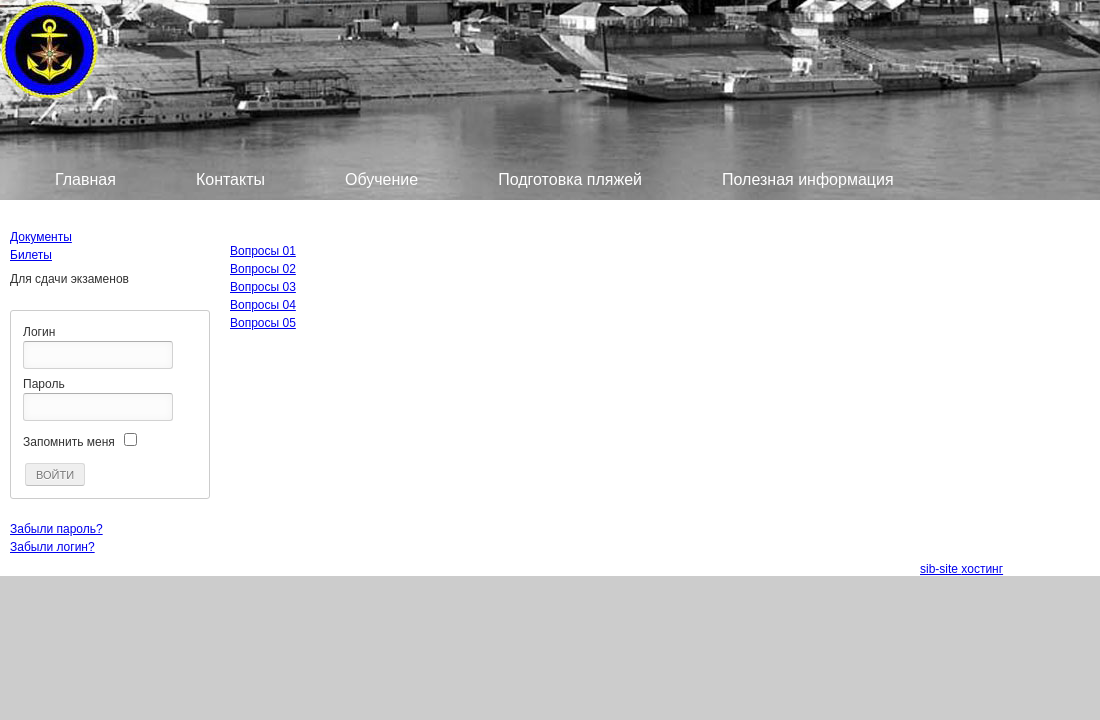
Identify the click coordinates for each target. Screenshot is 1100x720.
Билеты (83, 211)
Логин (39, 332)
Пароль (44, 384)
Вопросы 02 (263, 269)
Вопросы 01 (263, 251)
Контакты (230, 179)
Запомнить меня (69, 442)
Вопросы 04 (263, 305)
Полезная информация (808, 179)
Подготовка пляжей (570, 179)
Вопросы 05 (263, 323)
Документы (41, 237)
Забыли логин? (52, 547)
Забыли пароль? (56, 529)
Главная (85, 179)
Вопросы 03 (263, 287)
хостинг (982, 569)
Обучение (381, 179)
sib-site (940, 569)
